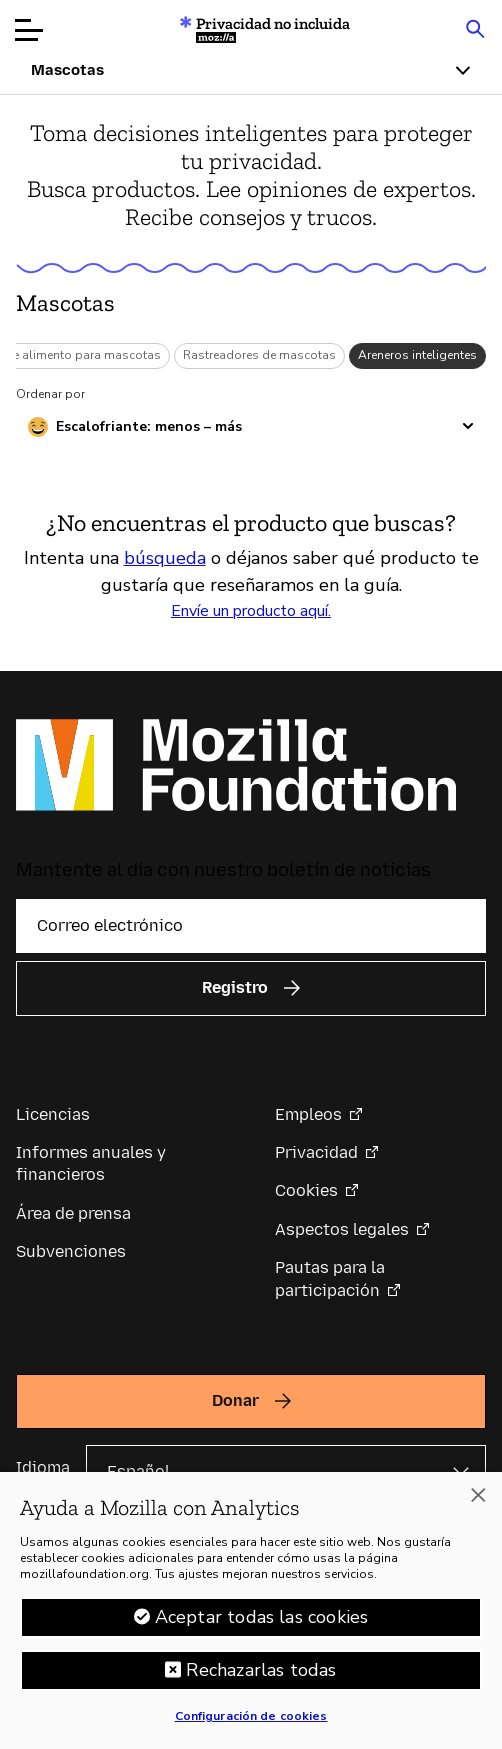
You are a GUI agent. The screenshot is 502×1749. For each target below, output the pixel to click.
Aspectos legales (342, 1229)
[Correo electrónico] (251, 926)
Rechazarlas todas (261, 1683)
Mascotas (65, 302)
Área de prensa (73, 1213)
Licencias (53, 1114)
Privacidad (316, 1152)
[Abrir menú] (29, 30)
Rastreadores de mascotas (259, 355)
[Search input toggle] (475, 28)
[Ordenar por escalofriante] (251, 427)
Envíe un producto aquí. (251, 611)
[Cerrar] (478, 1509)
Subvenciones (71, 1251)
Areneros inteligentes (417, 355)
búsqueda (165, 558)
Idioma (43, 1467)
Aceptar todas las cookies (262, 1630)
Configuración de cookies (251, 1729)
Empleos (308, 1114)
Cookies (306, 1190)
